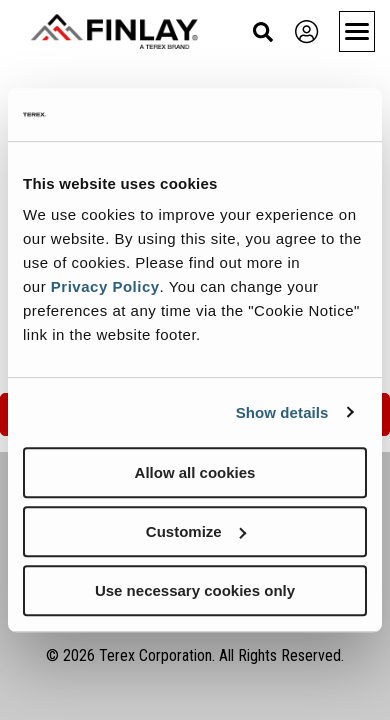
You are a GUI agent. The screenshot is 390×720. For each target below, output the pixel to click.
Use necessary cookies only (195, 590)
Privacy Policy (105, 286)
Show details (282, 412)
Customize (196, 531)
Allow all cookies (195, 472)
